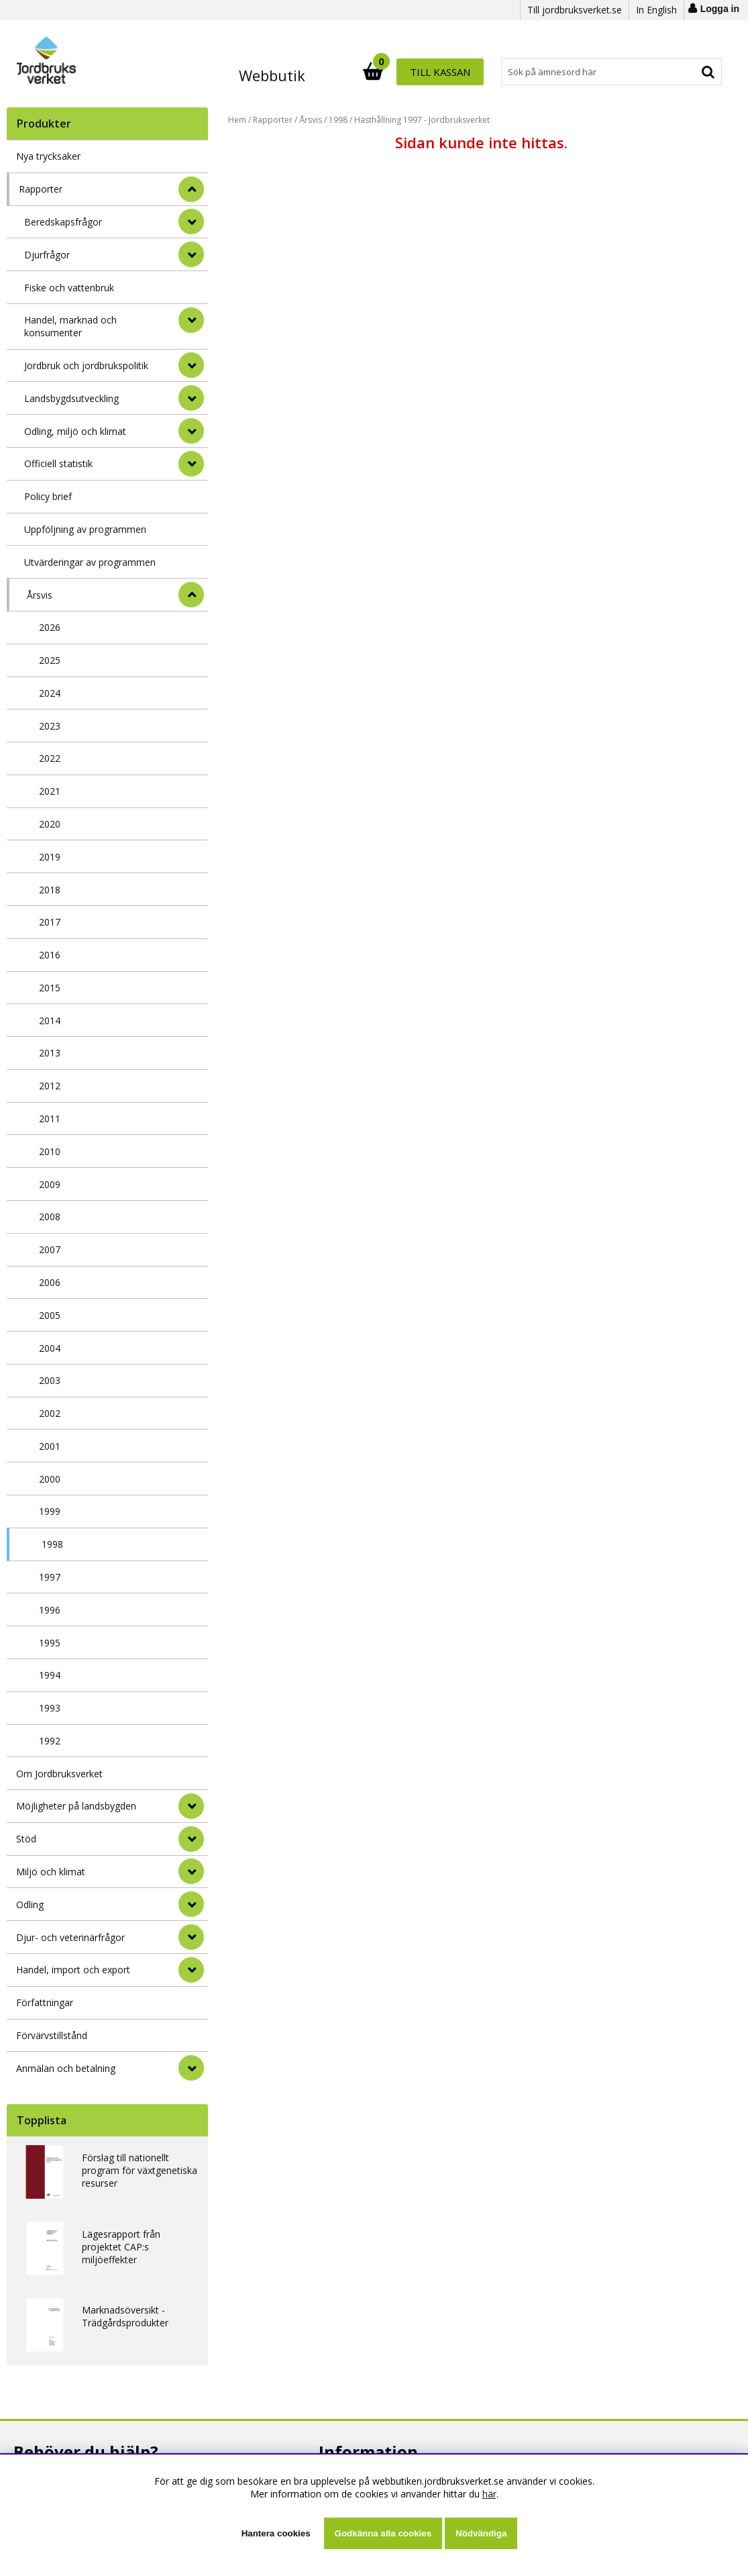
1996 (49, 1609)
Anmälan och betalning (65, 2068)
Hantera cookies (276, 2533)
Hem (237, 120)
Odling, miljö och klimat (75, 431)
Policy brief (48, 496)
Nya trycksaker (48, 156)
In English (656, 9)
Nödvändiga (481, 2533)
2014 (49, 1020)
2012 (49, 1085)
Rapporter (40, 189)
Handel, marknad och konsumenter (70, 326)
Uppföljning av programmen (85, 529)
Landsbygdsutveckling (71, 398)
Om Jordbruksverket (59, 1773)
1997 (49, 1577)
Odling (30, 1904)
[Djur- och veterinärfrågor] (191, 1937)
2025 (49, 660)
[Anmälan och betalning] (191, 2067)
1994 (49, 1675)
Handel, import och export (73, 1969)
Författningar (44, 2002)
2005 (49, 1315)
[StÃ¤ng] (191, 189)
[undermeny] (191, 221)
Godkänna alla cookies (383, 2533)
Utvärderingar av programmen (90, 562)
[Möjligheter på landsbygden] (191, 1806)
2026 (49, 627)
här (489, 2493)
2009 (49, 1184)
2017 (49, 921)
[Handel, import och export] (191, 1969)
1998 (52, 1544)
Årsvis (39, 595)
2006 (49, 1282)
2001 (49, 1446)
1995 (49, 1642)
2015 (49, 987)
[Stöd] (191, 1839)
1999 (49, 1511)
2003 (49, 1380)
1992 (49, 1740)
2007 (49, 1249)
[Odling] (191, 1904)
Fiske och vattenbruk (69, 287)
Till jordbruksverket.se (574, 9)
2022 (49, 758)
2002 (49, 1413)
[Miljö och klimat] (191, 1871)
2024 (49, 693)
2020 (49, 824)
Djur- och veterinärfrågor (70, 1937)
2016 (49, 954)
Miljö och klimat (50, 1871)
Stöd (26, 1838)
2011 (49, 1118)
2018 (49, 889)
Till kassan (678, 72)
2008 (49, 1216)
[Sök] (433, 71)
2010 (49, 1151)
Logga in (719, 8)
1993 (49, 1707)
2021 (49, 791)
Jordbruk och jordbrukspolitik (86, 365)
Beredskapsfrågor (63, 221)
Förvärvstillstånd (51, 2035)
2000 (49, 1479)
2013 (49, 1052)
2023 (49, 726)
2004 (49, 1348)
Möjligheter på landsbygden (76, 1805)
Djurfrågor (47, 254)
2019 (49, 856)
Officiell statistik (58, 463)
